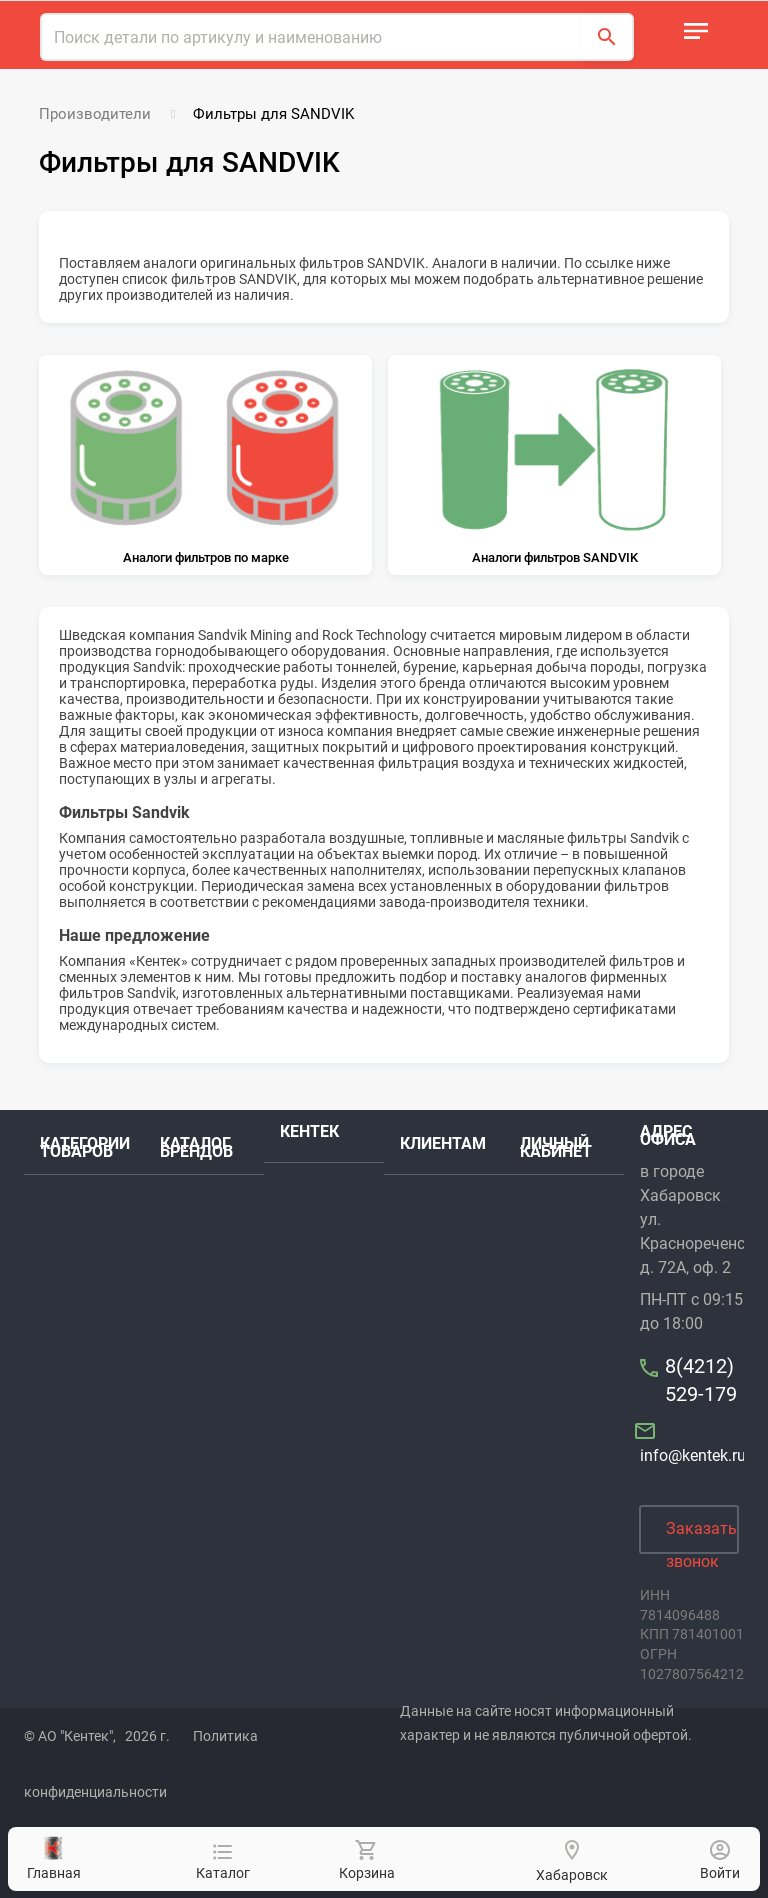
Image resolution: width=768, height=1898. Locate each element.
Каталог (223, 1862)
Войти (720, 1860)
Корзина (366, 1860)
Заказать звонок (701, 1536)
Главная (54, 1858)
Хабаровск (572, 1875)
